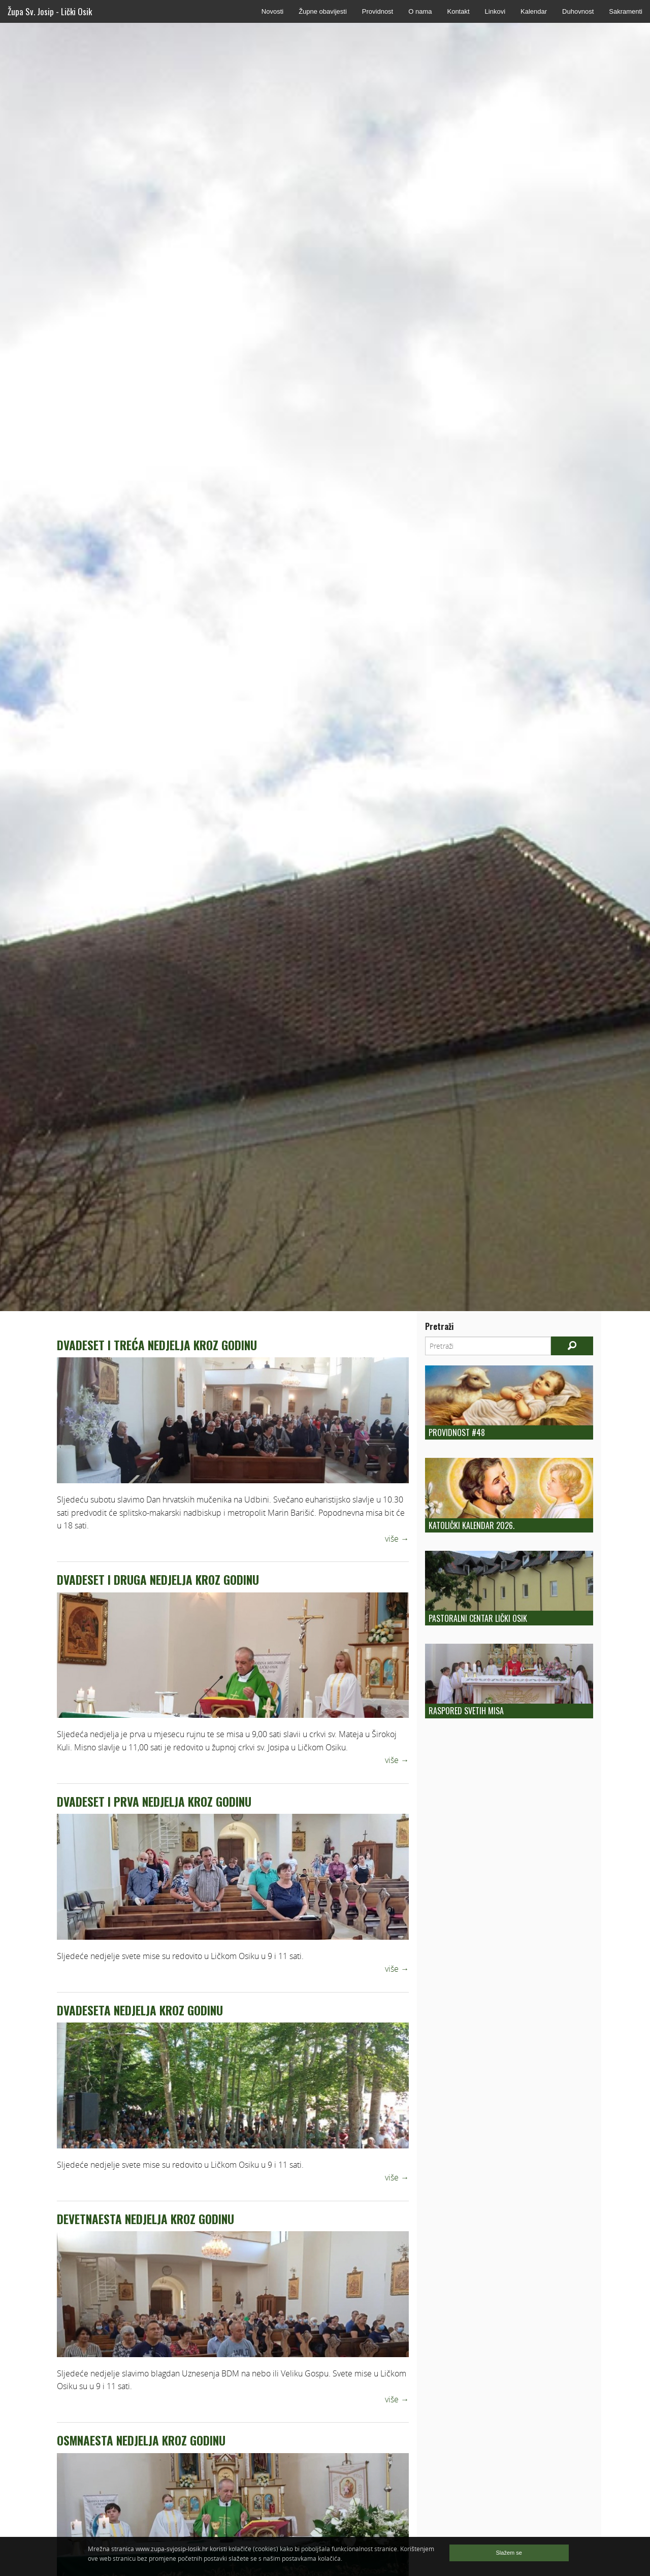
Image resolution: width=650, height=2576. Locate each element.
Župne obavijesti (323, 11)
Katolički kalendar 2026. (471, 1525)
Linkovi (495, 11)
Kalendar (534, 11)
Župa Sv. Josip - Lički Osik (50, 11)
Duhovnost (578, 11)
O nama (420, 11)
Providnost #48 (457, 1432)
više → (397, 1538)
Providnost (377, 11)
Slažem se (509, 2553)
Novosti (272, 11)
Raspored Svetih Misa (466, 1711)
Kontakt (458, 11)
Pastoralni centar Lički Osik (478, 1618)
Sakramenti (625, 11)
